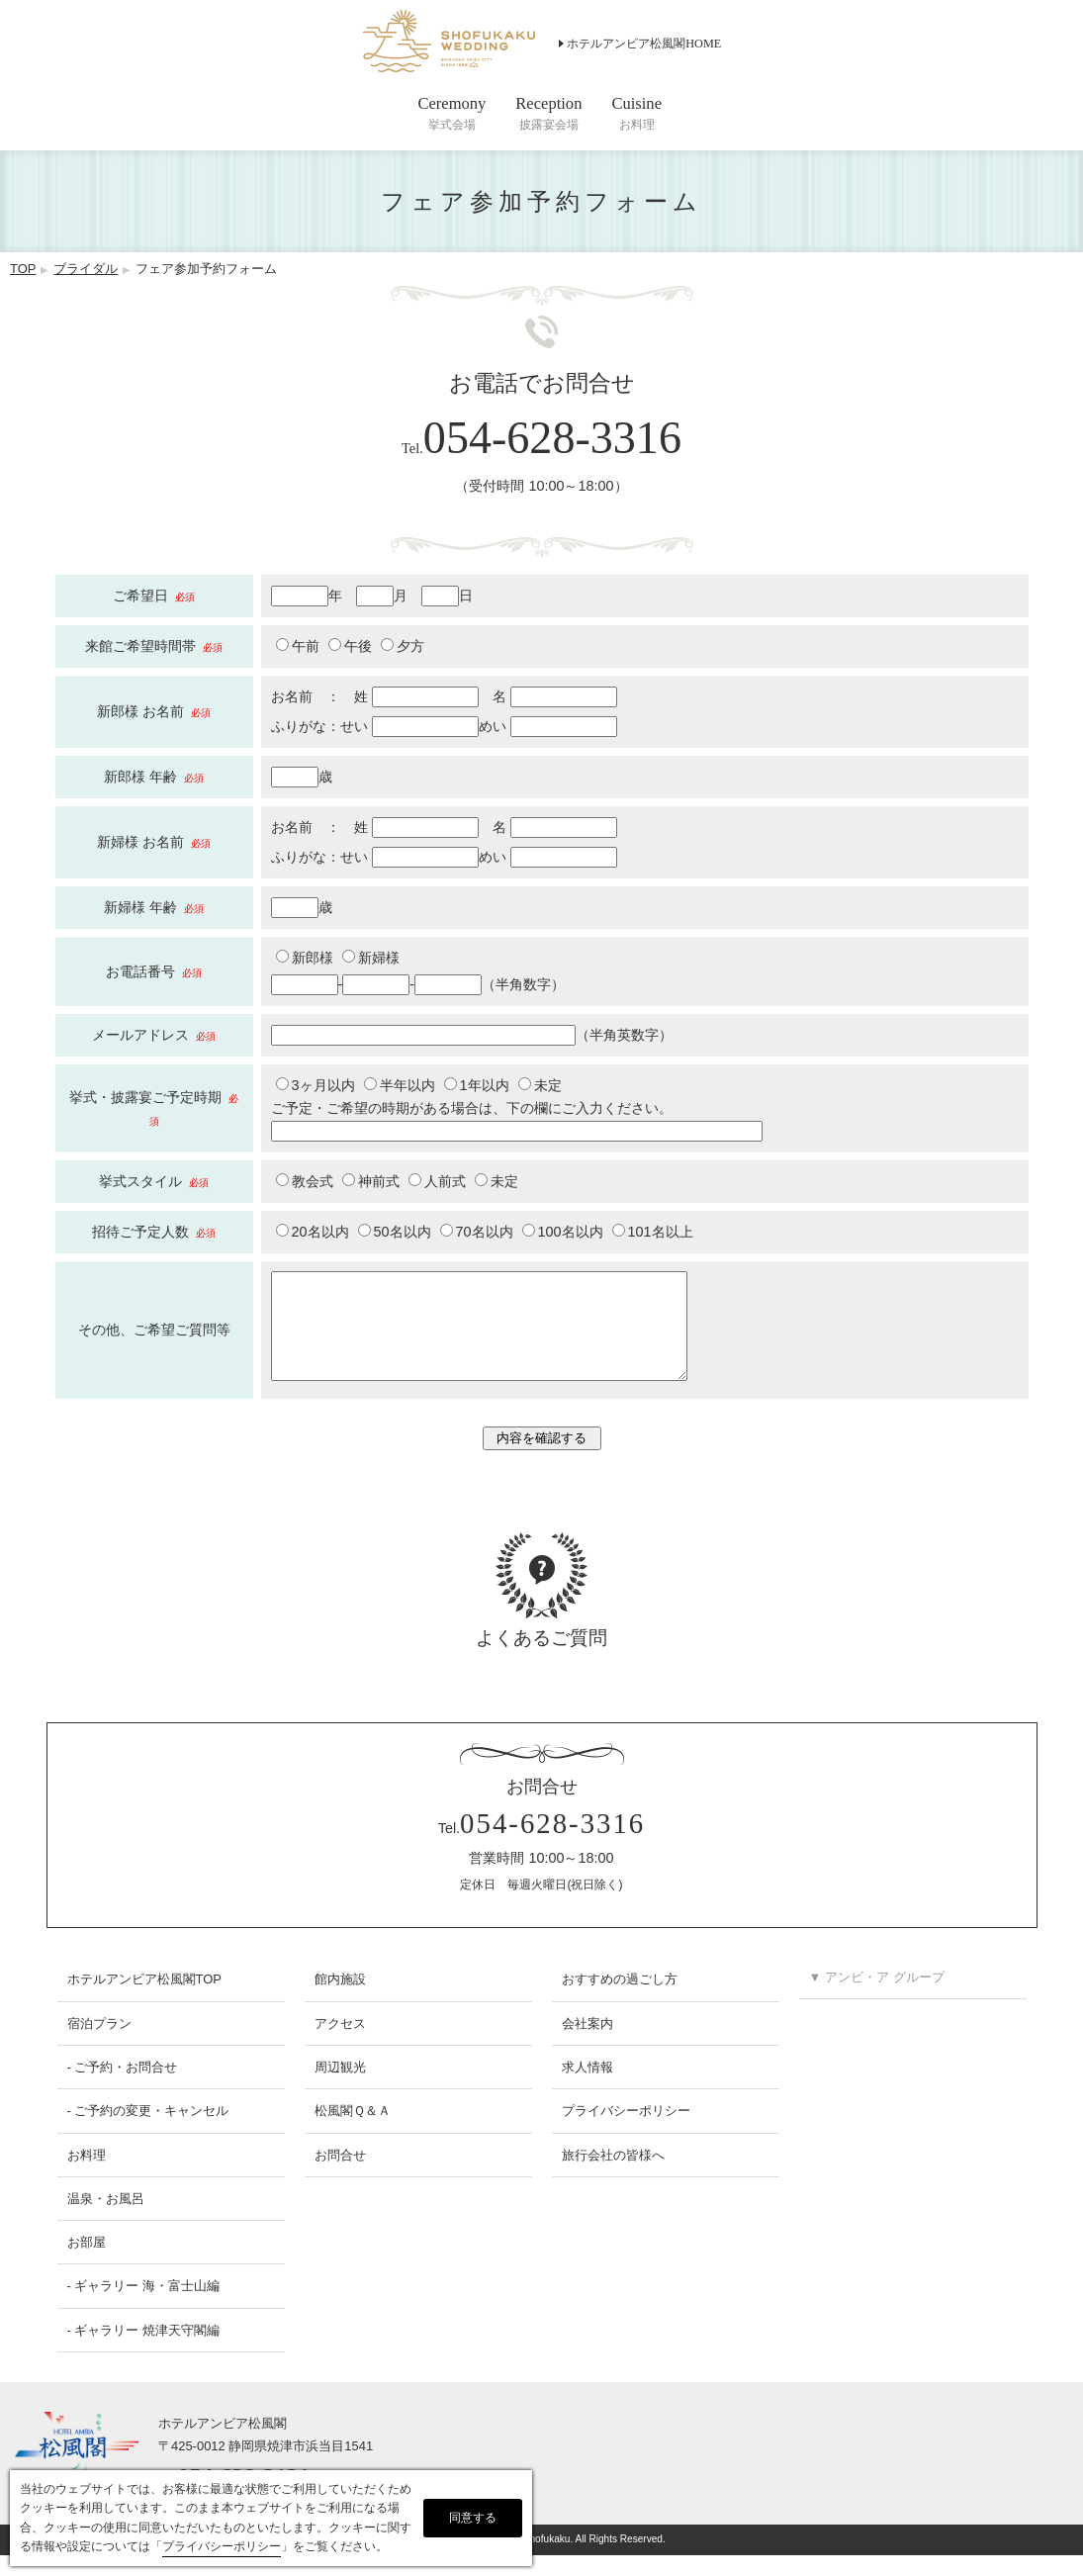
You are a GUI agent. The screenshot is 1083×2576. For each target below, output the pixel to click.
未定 (540, 1085)
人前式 (437, 1181)
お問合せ (340, 2175)
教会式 (304, 1181)
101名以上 (652, 1232)
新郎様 (304, 958)
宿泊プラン (99, 2044)
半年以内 (399, 1085)
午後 (350, 646)
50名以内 (394, 1232)
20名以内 (312, 1232)
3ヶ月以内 (315, 1085)
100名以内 (562, 1232)
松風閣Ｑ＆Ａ (353, 2131)
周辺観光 (340, 2087)
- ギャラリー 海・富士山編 (144, 2306)
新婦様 (371, 958)
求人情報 (587, 2087)
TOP (23, 268)
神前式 (371, 1181)
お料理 (86, 2175)
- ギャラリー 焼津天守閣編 (144, 2351)
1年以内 (476, 1085)
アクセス (340, 2044)
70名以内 (476, 1232)
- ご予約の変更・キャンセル (148, 2131)
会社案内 (587, 2044)
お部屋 (86, 2262)
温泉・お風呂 (105, 2219)
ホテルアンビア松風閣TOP (144, 1999)
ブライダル (85, 268)
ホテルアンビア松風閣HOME (644, 43)
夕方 (402, 646)
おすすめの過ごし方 (619, 1999)
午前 (297, 646)
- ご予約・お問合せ (122, 2087)
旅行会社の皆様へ (613, 2175)
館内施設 (340, 1999)
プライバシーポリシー (626, 2131)
